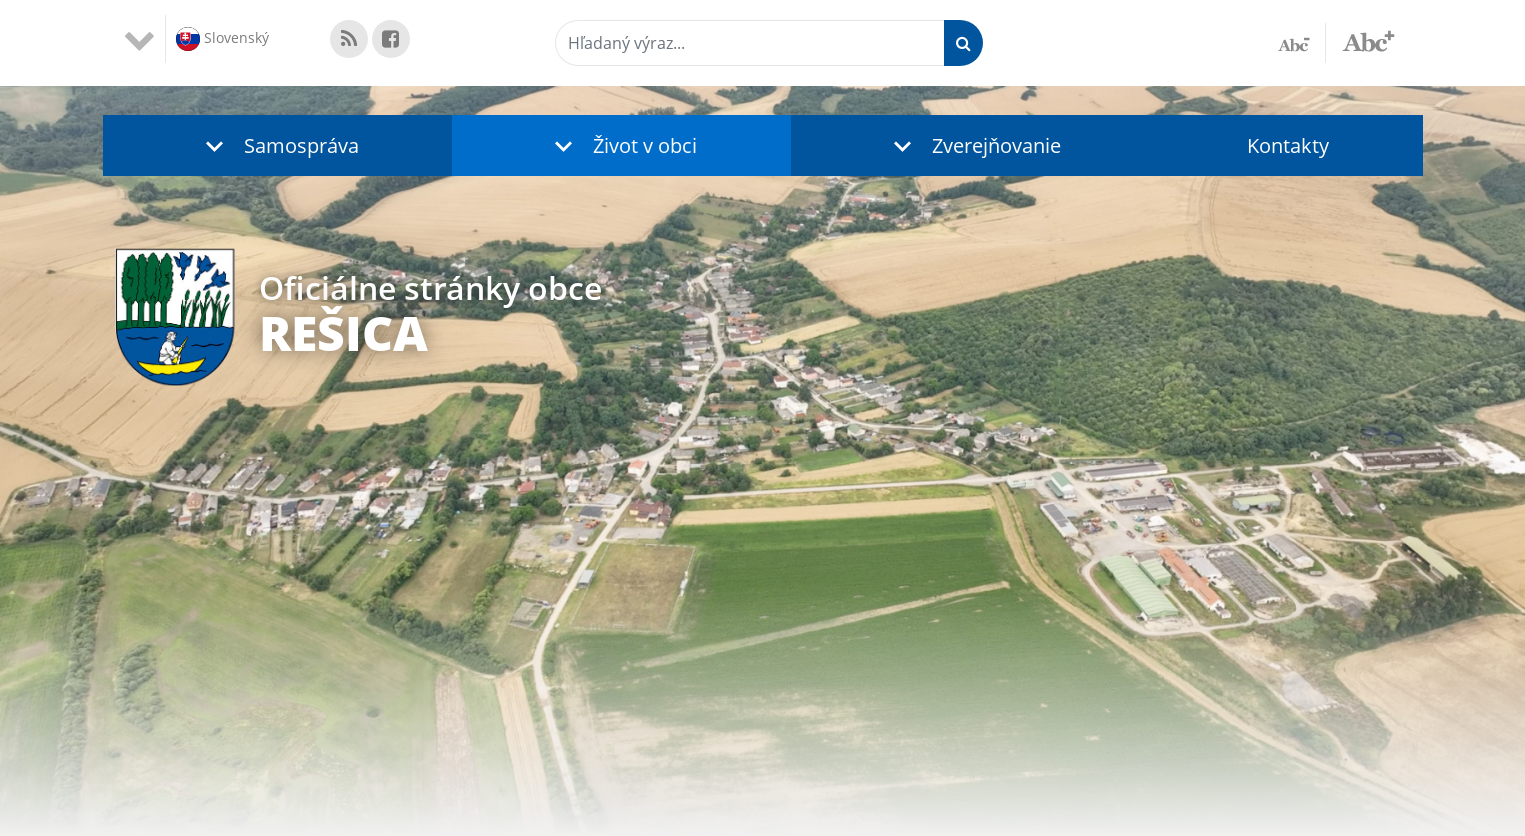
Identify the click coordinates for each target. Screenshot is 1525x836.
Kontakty (1288, 145)
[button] (278, 145)
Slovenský (222, 39)
